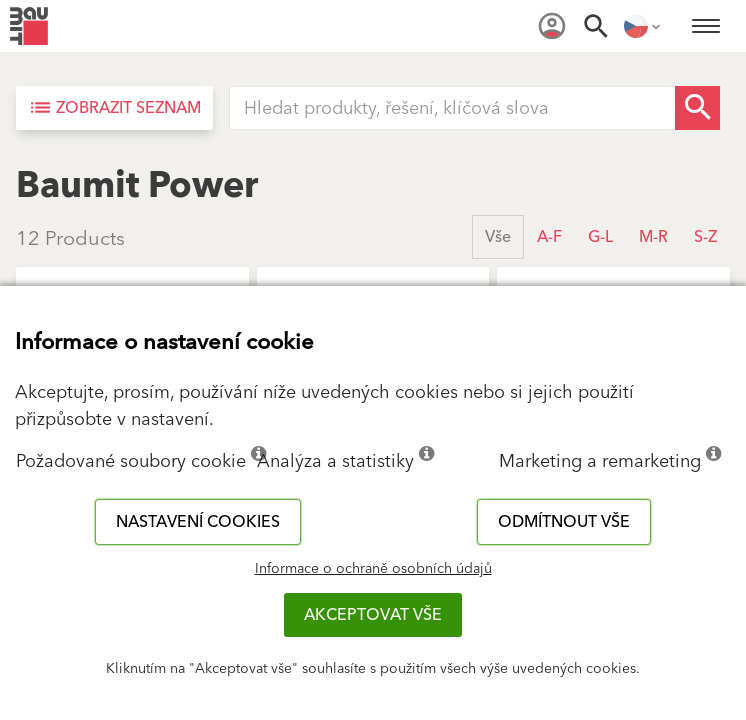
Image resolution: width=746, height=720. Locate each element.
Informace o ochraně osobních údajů (373, 569)
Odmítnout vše (564, 522)
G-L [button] (600, 237)
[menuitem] (552, 26)
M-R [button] (653, 237)
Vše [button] (498, 237)
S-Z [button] (705, 237)
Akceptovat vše (373, 615)
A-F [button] (549, 237)
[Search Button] (697, 108)
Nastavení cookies (198, 522)
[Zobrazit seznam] (114, 108)
